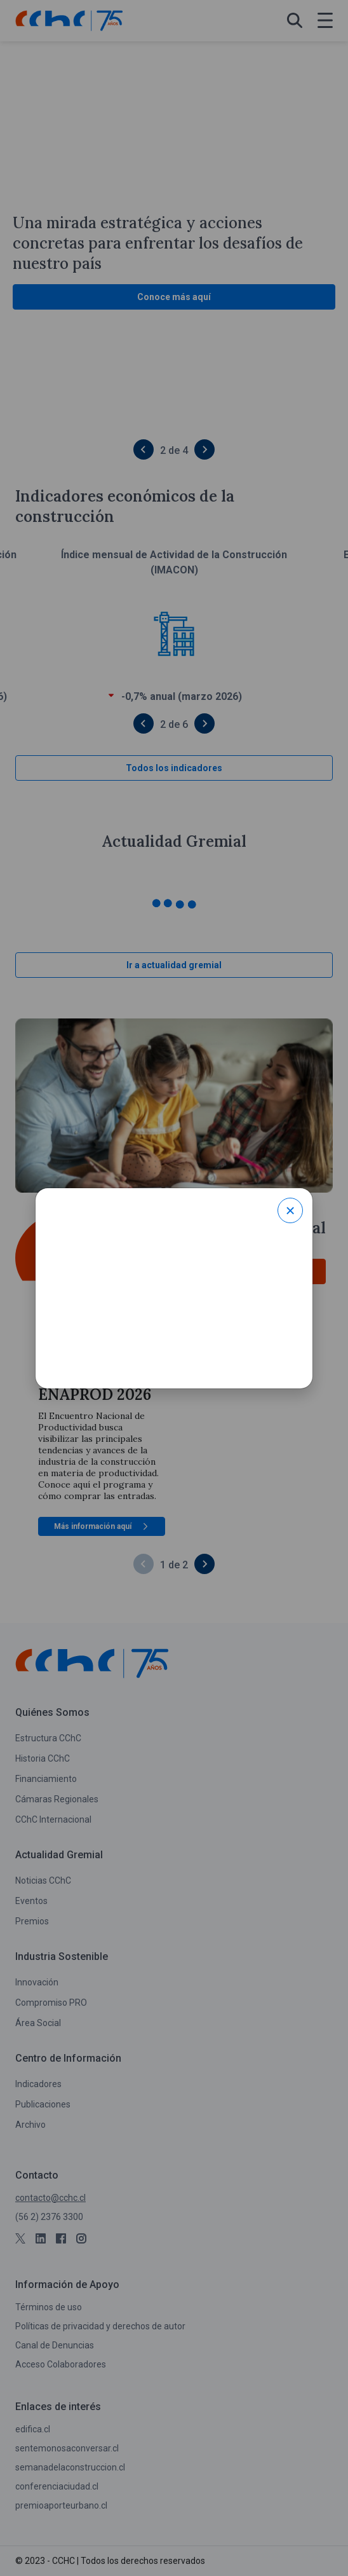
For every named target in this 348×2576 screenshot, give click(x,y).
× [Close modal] (290, 1210)
